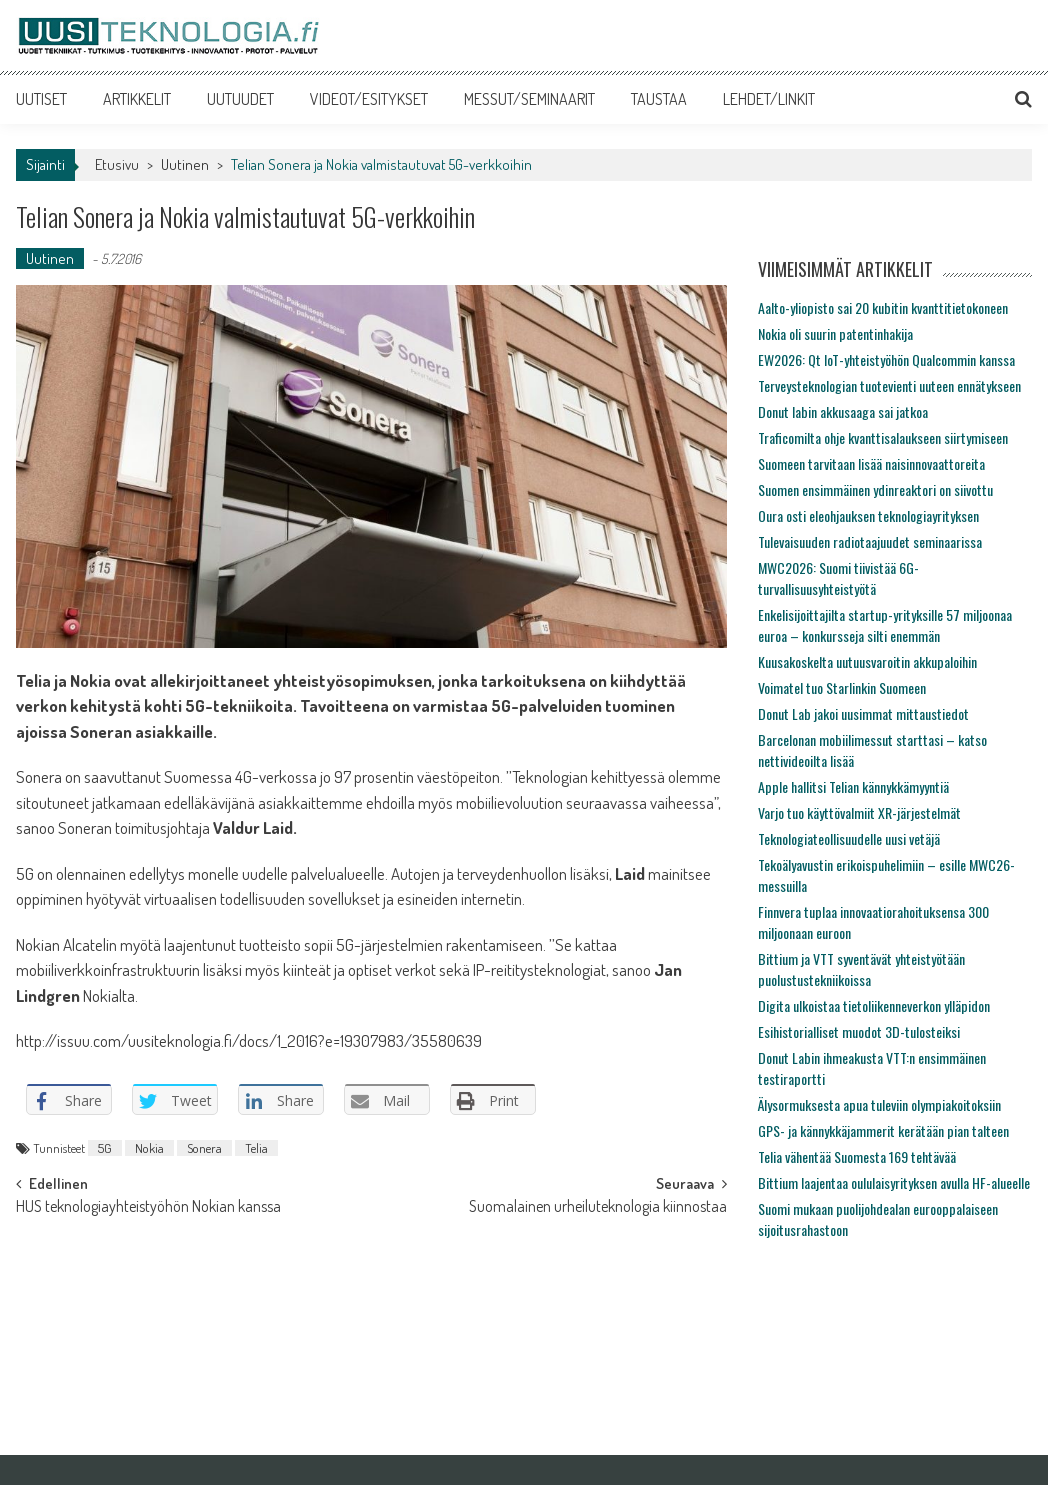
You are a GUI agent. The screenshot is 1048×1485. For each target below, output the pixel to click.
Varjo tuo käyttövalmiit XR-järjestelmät (859, 812)
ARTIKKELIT (137, 99)
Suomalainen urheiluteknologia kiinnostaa (598, 1208)
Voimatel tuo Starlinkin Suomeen (842, 687)
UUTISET (41, 99)
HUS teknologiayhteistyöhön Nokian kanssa (148, 1208)
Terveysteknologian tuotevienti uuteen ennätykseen (889, 385)
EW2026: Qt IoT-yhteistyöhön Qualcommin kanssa (886, 359)
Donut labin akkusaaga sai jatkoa (843, 411)
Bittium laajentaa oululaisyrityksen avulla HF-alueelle (894, 1182)
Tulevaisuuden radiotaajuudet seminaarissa (870, 541)
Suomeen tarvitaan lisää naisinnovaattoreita (871, 463)
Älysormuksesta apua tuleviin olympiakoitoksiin (879, 1104)
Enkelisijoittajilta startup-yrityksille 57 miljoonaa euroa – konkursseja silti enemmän (885, 625)
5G (105, 1148)
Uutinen (185, 164)
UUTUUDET (240, 99)
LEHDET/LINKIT (769, 99)
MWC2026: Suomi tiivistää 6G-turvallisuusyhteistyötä (838, 578)
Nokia (149, 1148)
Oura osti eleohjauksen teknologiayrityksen (868, 515)
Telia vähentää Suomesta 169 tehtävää (857, 1156)
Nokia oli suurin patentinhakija (835, 333)
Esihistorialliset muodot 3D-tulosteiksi (859, 1031)
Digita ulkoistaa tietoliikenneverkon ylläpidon (874, 1005)
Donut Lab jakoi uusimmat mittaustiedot (863, 713)
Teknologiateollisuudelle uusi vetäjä (849, 838)
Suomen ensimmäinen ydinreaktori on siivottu (875, 489)
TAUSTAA (659, 99)
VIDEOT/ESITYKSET (369, 99)
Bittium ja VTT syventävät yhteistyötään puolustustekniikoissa (861, 969)
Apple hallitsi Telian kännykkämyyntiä (853, 786)
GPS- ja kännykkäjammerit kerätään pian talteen (883, 1130)
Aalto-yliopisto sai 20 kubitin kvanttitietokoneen (883, 307)
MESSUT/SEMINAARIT (529, 99)
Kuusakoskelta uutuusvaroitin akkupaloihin (867, 661)
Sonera (204, 1148)
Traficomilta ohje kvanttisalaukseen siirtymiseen (883, 437)
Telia (256, 1148)
